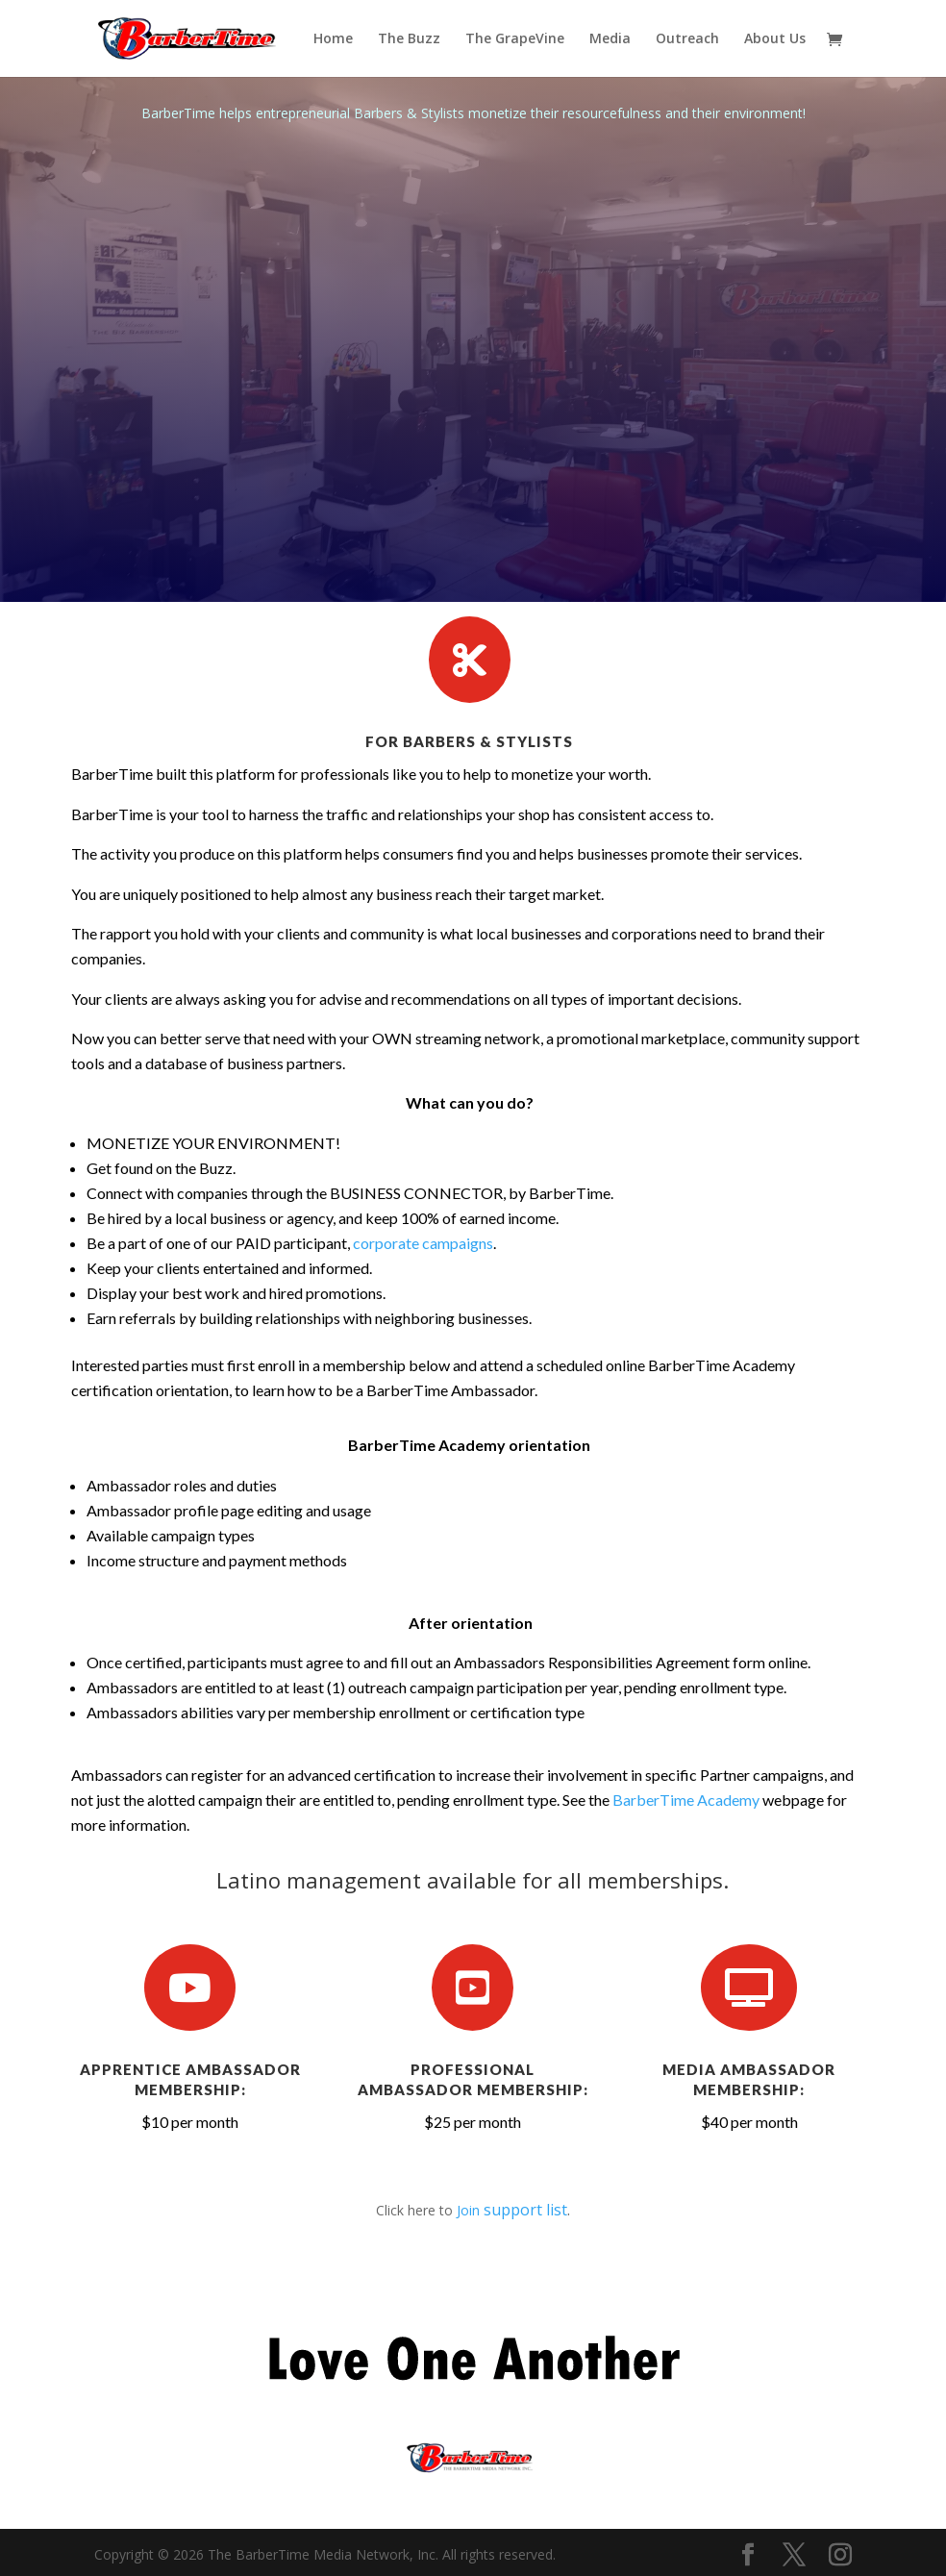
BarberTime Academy (685, 1799)
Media (610, 39)
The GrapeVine (514, 39)
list (554, 2209)
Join (470, 2210)
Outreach (687, 39)
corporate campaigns (423, 1243)
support (513, 2209)
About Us (775, 39)
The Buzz (409, 39)
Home (333, 39)
